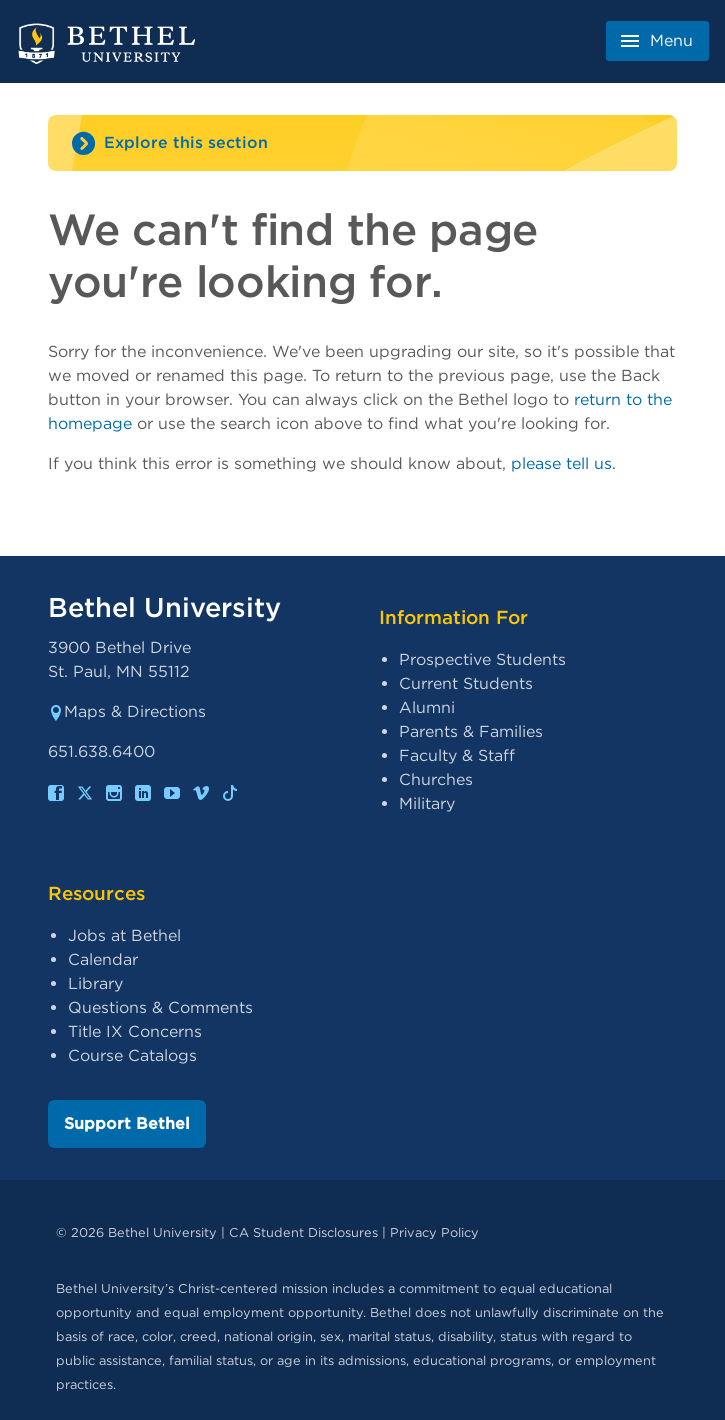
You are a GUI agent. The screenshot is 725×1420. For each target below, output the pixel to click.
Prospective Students (482, 659)
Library (95, 983)
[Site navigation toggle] (362, 143)
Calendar (103, 959)
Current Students (466, 683)
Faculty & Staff (457, 755)
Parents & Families (471, 731)
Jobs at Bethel (124, 935)
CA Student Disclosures (303, 1232)
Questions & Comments (160, 1007)
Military (427, 803)
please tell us (561, 463)
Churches (436, 779)
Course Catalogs (132, 1055)
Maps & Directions (127, 711)
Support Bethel (127, 1123)
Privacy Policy (434, 1232)
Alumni (427, 707)
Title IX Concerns (135, 1031)
